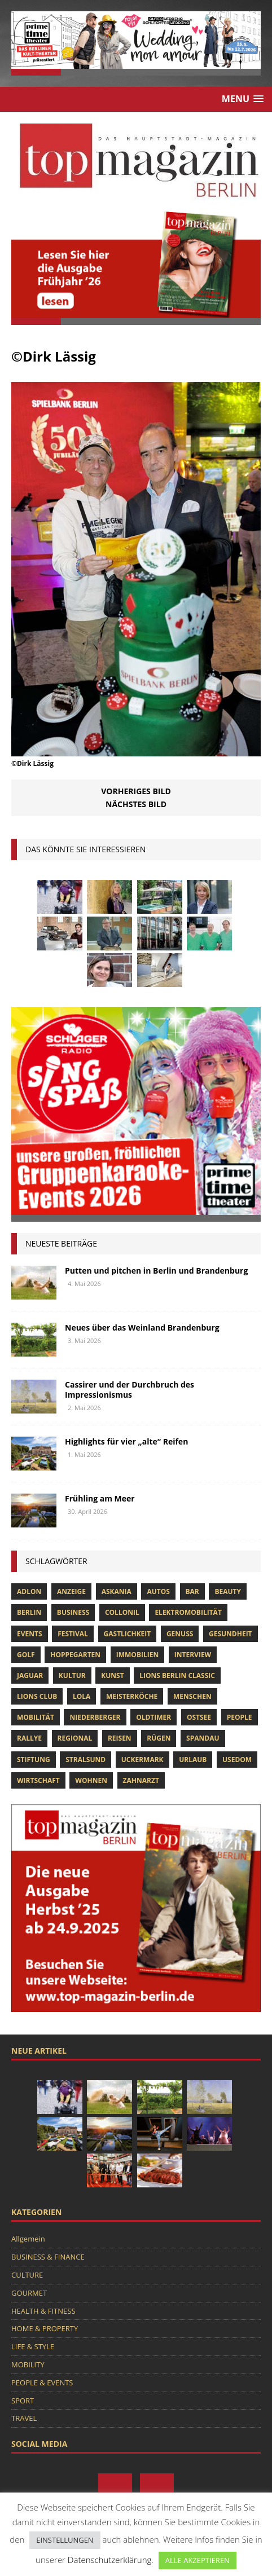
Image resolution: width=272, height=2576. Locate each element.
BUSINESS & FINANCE (48, 2257)
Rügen (158, 1738)
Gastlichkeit (127, 1634)
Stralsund (85, 1759)
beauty (227, 1591)
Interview (192, 1654)
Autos (158, 1591)
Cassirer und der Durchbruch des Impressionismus (129, 1389)
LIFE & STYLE (32, 2346)
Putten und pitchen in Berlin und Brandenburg (156, 1270)
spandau (202, 1738)
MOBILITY (28, 2364)
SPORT (22, 2401)
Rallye (29, 1738)
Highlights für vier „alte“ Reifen (126, 1441)
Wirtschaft (38, 1780)
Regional (75, 1738)
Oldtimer (153, 1717)
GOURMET (29, 2293)
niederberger (94, 1717)
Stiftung (33, 1759)
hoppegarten (75, 1654)
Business (73, 1612)
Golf (26, 1654)
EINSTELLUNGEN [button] (64, 2540)
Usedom (237, 1759)
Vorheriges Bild (136, 791)
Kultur (72, 1675)
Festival (73, 1634)
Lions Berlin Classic (177, 1675)
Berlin (29, 1612)
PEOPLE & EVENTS (42, 2382)
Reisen (119, 1738)
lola (81, 1696)
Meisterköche (131, 1696)
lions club (37, 1696)
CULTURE (27, 2275)
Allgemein (28, 2239)
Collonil (122, 1612)
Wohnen (91, 1780)
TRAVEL (24, 2418)
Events (29, 1634)
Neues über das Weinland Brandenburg (142, 1327)
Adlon (29, 1591)
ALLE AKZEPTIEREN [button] (197, 2560)
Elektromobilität (188, 1612)
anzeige (71, 1591)
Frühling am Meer (100, 1498)
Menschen (192, 1696)
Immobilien (137, 1654)
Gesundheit (230, 1634)
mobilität (35, 1717)
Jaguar (30, 1675)
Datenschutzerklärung (109, 2559)
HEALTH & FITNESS (43, 2311)
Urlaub (193, 1759)
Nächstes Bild (136, 804)
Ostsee (199, 1717)
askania (116, 1591)
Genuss (179, 1634)
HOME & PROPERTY (44, 2328)
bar (192, 1591)
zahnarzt (141, 1780)
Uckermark (142, 1759)
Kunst (112, 1675)
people (239, 1717)
